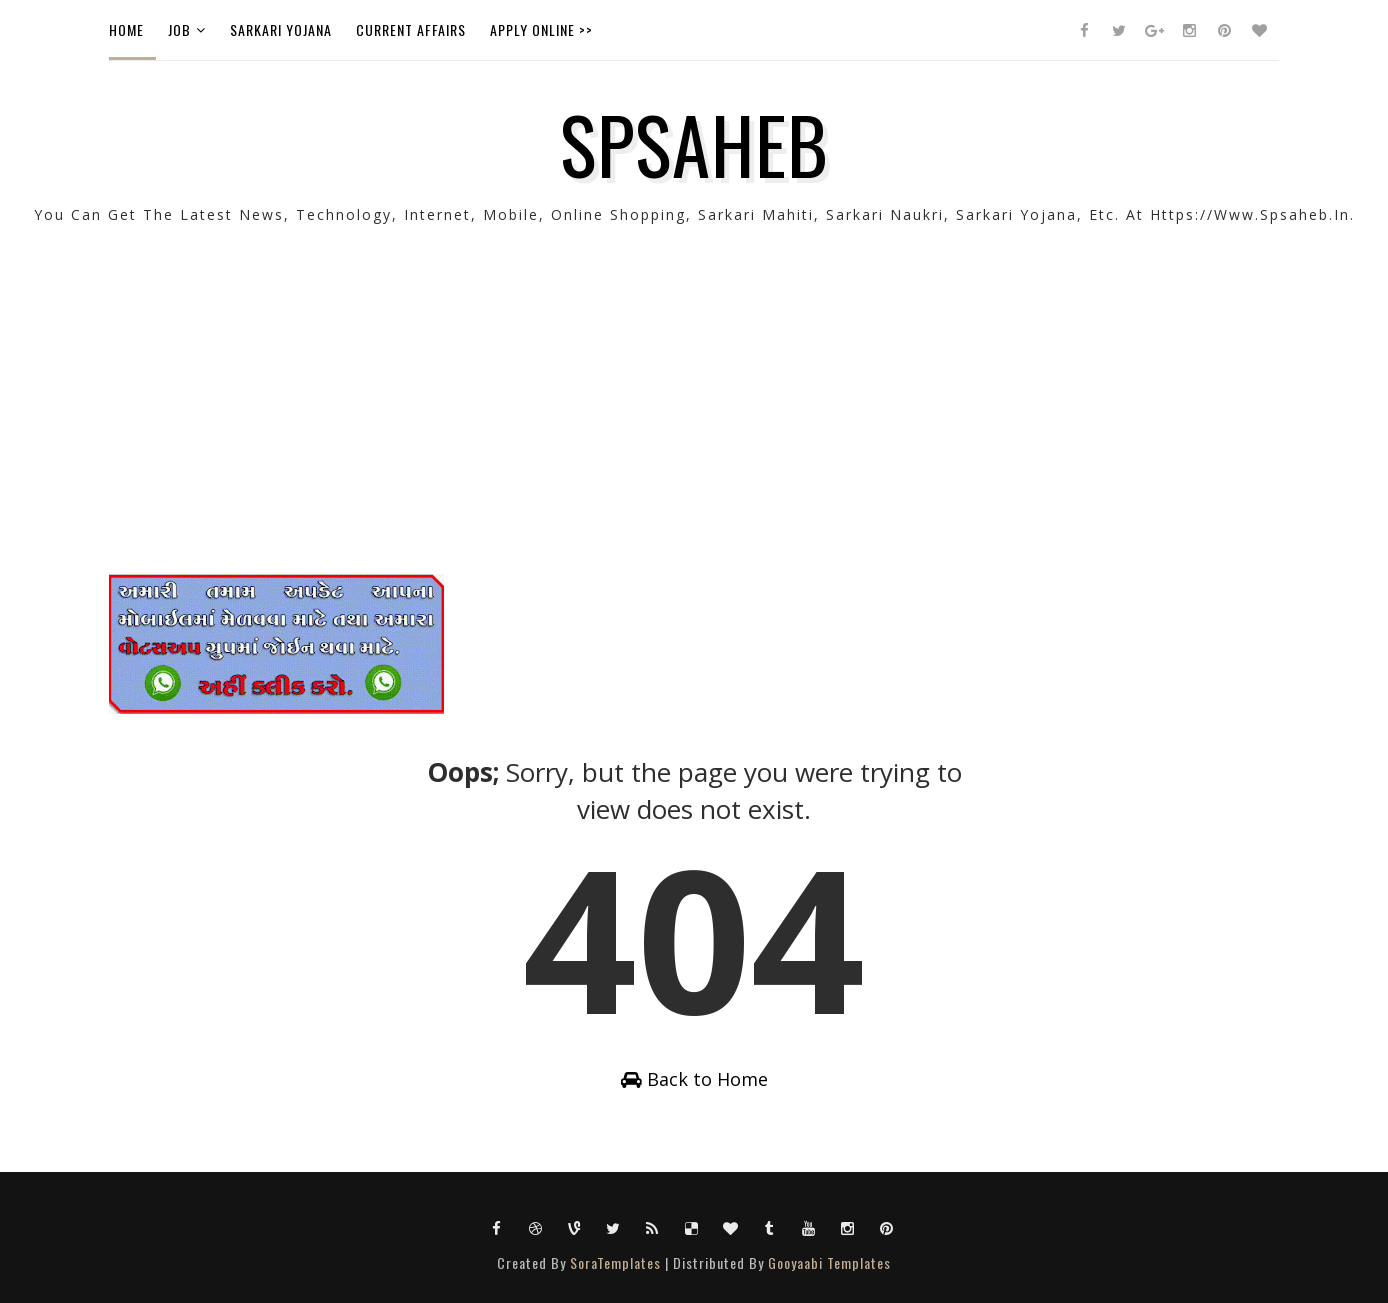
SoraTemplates (615, 1262)
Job (179, 29)
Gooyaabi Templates (829, 1262)
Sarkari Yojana (281, 29)
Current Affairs (411, 29)
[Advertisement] (694, 434)
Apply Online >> (541, 29)
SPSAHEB (694, 143)
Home (126, 29)
